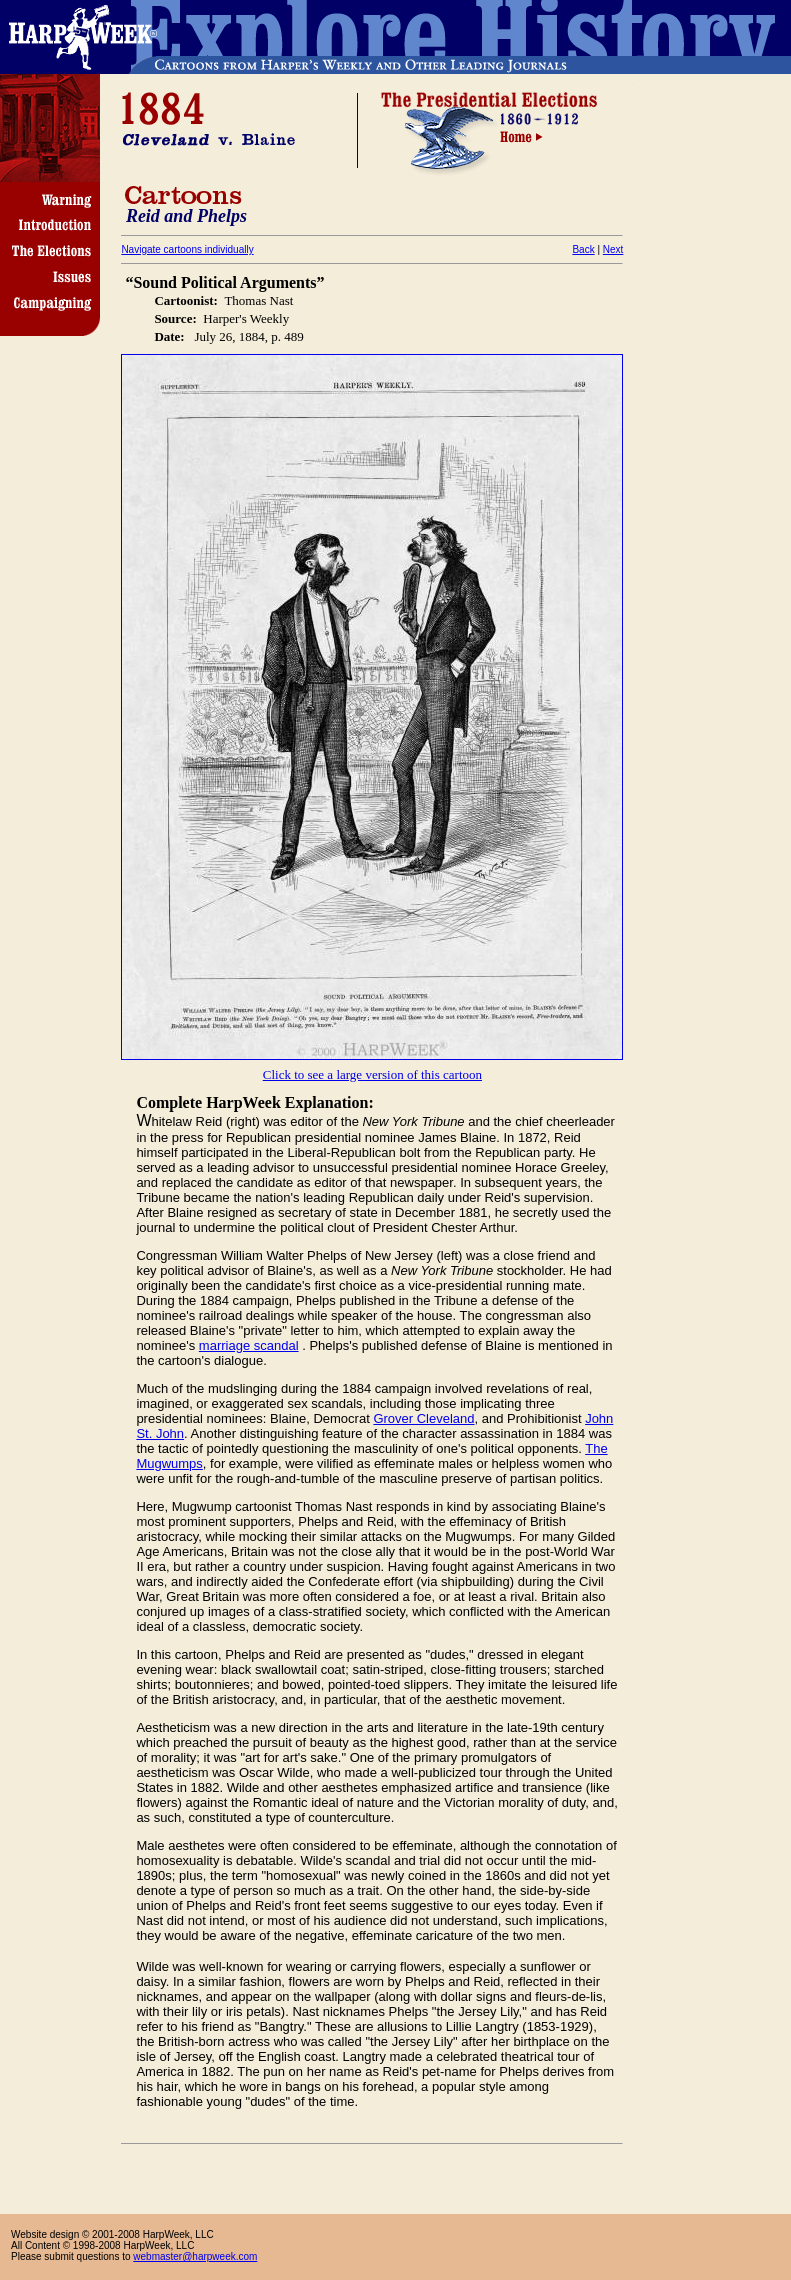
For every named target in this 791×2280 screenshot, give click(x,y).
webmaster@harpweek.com (195, 2256)
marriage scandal (249, 1345)
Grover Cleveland (423, 1418)
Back (583, 249)
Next (613, 249)
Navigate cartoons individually (187, 249)
